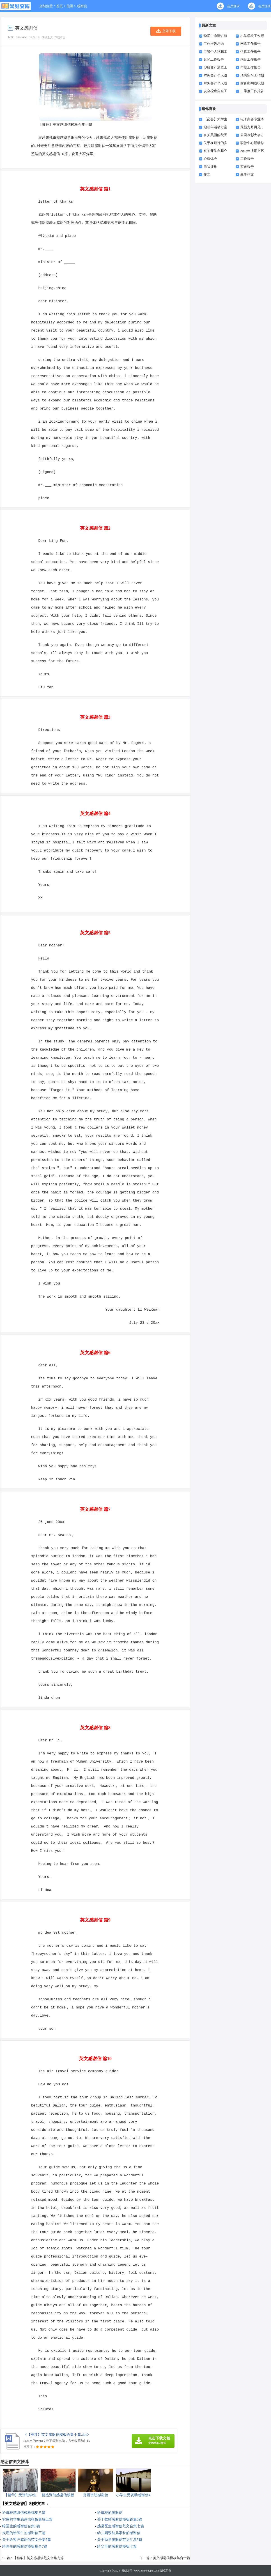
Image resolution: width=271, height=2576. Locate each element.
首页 (59, 6)
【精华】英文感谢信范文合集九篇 (38, 2558)
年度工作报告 (250, 67)
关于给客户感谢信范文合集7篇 (26, 2540)
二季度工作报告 (252, 91)
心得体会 (210, 158)
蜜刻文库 (127, 2570)
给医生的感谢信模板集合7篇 (24, 2546)
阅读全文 (47, 37)
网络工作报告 (250, 44)
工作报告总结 (214, 44)
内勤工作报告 (250, 59)
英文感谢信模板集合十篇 (171, 2558)
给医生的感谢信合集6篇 (21, 2526)
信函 (70, 6)
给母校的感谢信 (109, 2512)
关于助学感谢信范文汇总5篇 (119, 2540)
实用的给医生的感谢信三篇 (24, 2533)
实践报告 (247, 166)
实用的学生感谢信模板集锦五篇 (27, 2519)
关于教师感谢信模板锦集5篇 (119, 2519)
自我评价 (210, 166)
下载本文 (60, 37)
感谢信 (82, 6)
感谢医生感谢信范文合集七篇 (120, 2526)
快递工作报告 (250, 51)
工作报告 (247, 158)
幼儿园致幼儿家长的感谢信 (118, 2533)
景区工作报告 (214, 59)
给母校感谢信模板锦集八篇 (24, 2512)
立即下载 (169, 31)
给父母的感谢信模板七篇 (117, 2546)
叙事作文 (247, 174)
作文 (207, 174)
